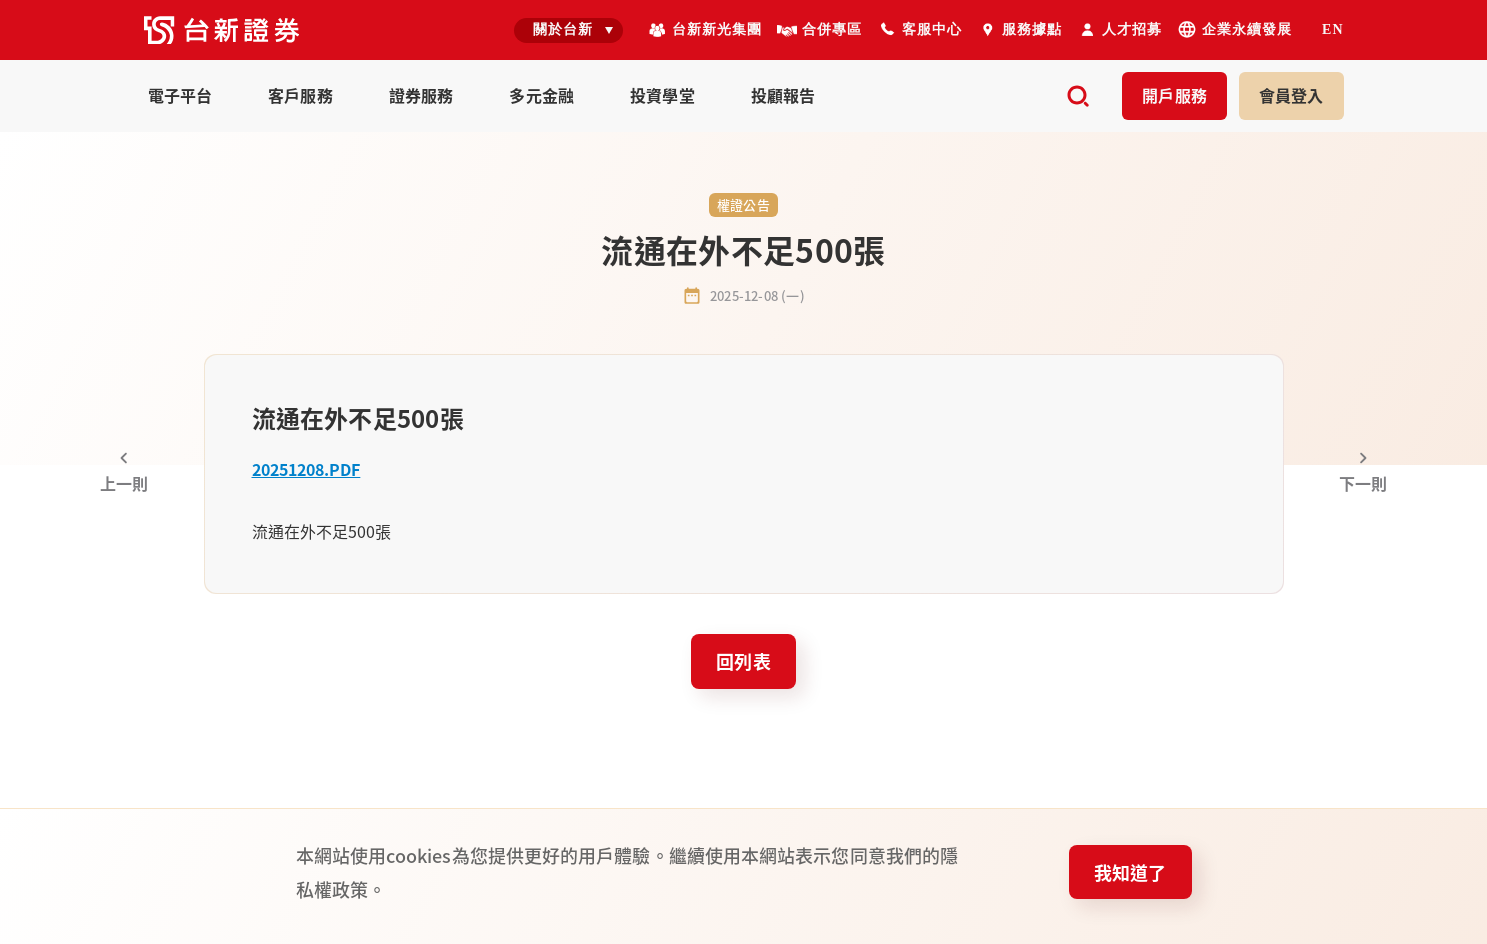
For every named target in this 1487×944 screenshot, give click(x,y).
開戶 (1174, 95)
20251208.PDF (306, 469)
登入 (1291, 95)
